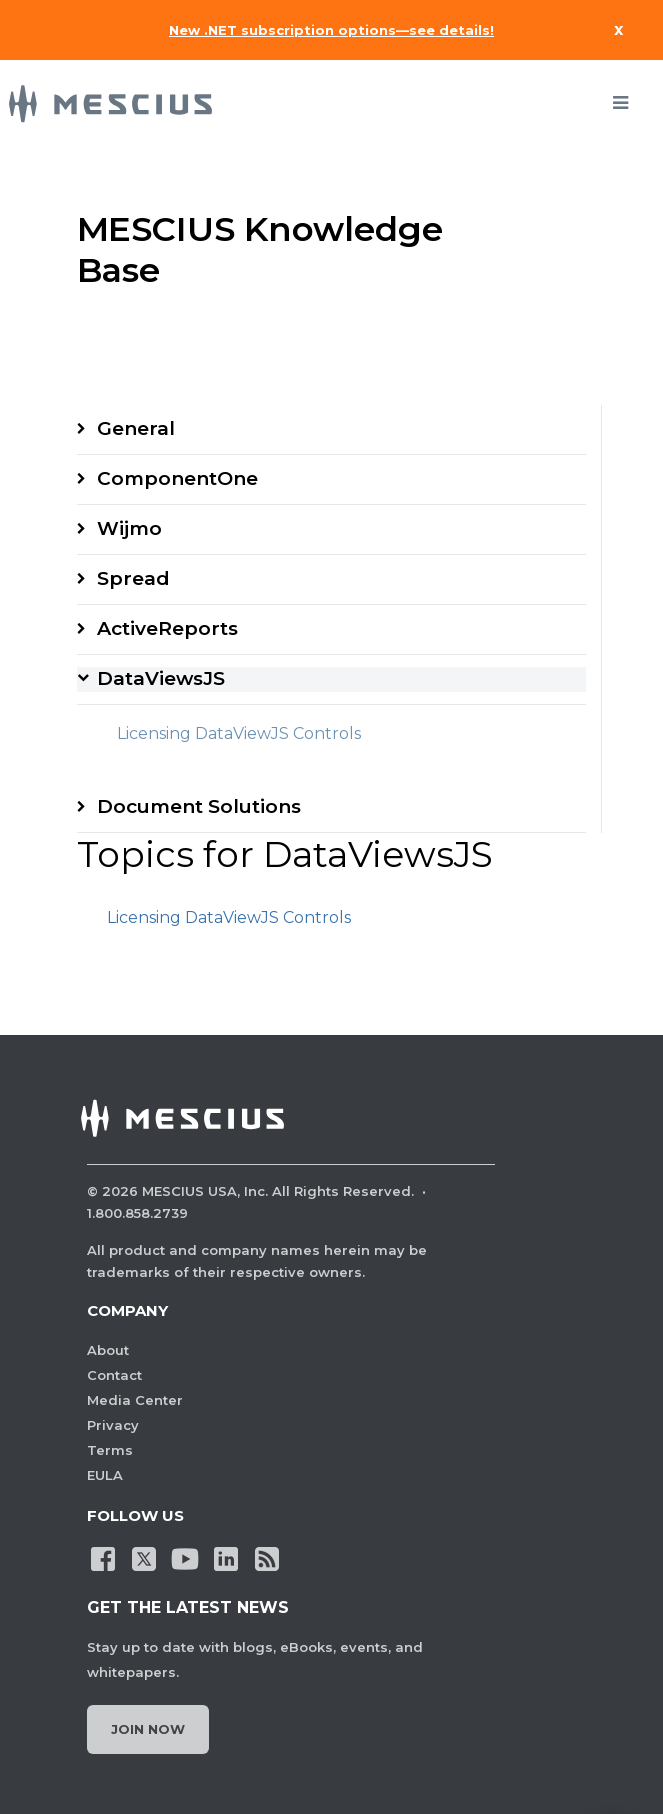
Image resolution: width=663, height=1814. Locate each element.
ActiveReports (167, 628)
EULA (105, 1475)
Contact (114, 1375)
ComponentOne (177, 478)
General (136, 428)
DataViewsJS (161, 678)
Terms (110, 1450)
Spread (133, 578)
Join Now (148, 1729)
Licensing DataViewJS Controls (239, 733)
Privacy (113, 1425)
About (108, 1350)
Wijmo (129, 528)
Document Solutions (199, 806)
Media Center (135, 1400)
